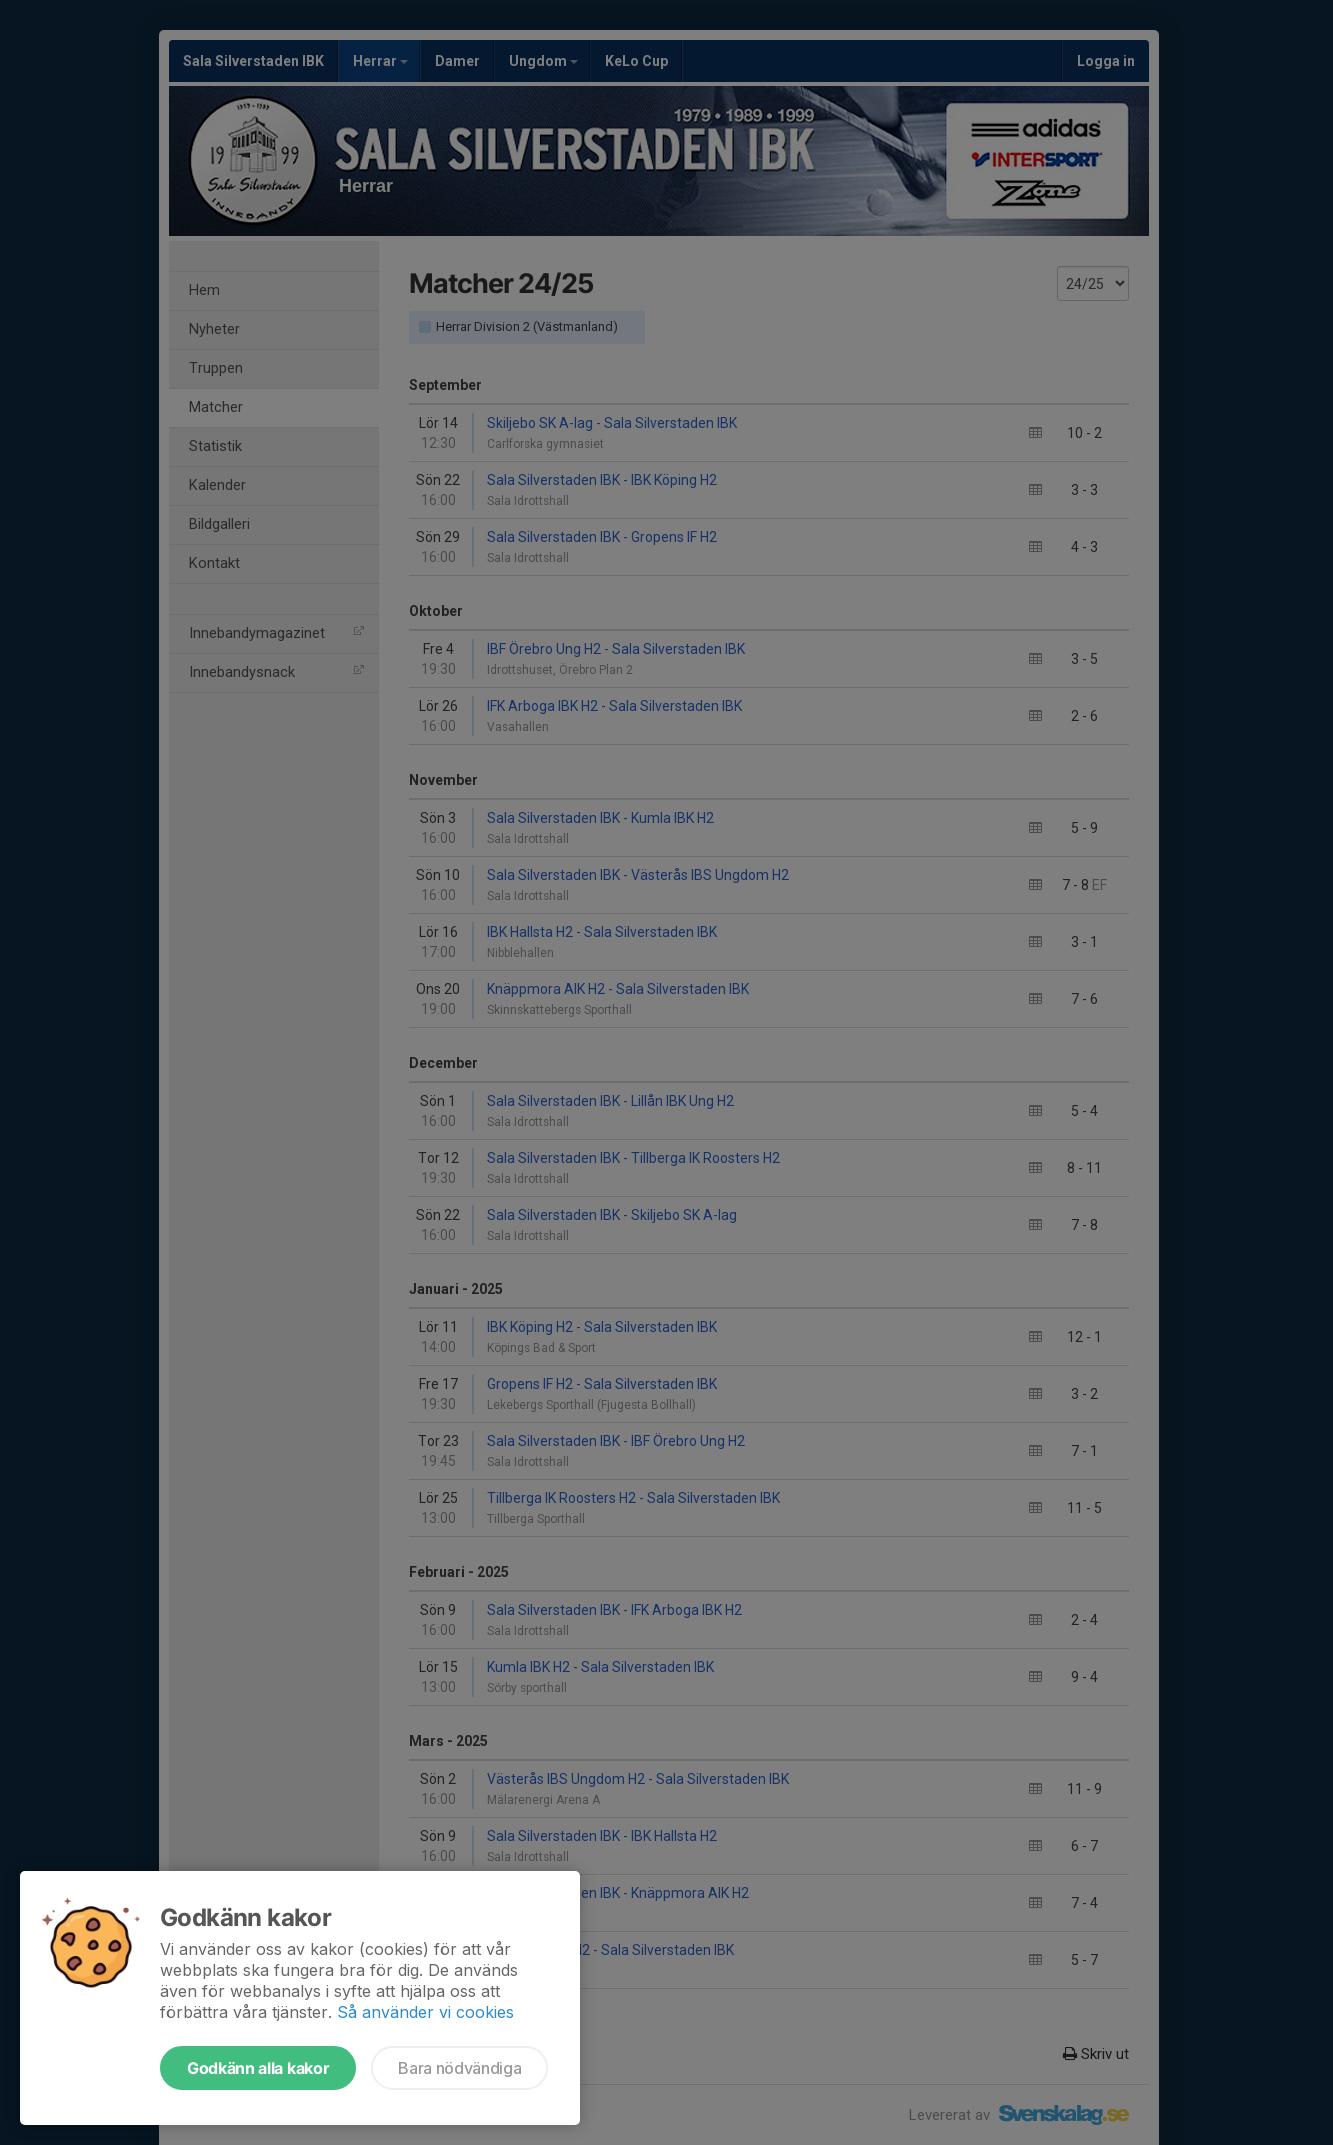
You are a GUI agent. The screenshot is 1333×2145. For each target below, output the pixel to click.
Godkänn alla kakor (258, 2068)
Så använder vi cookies (425, 2012)
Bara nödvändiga (459, 2068)
